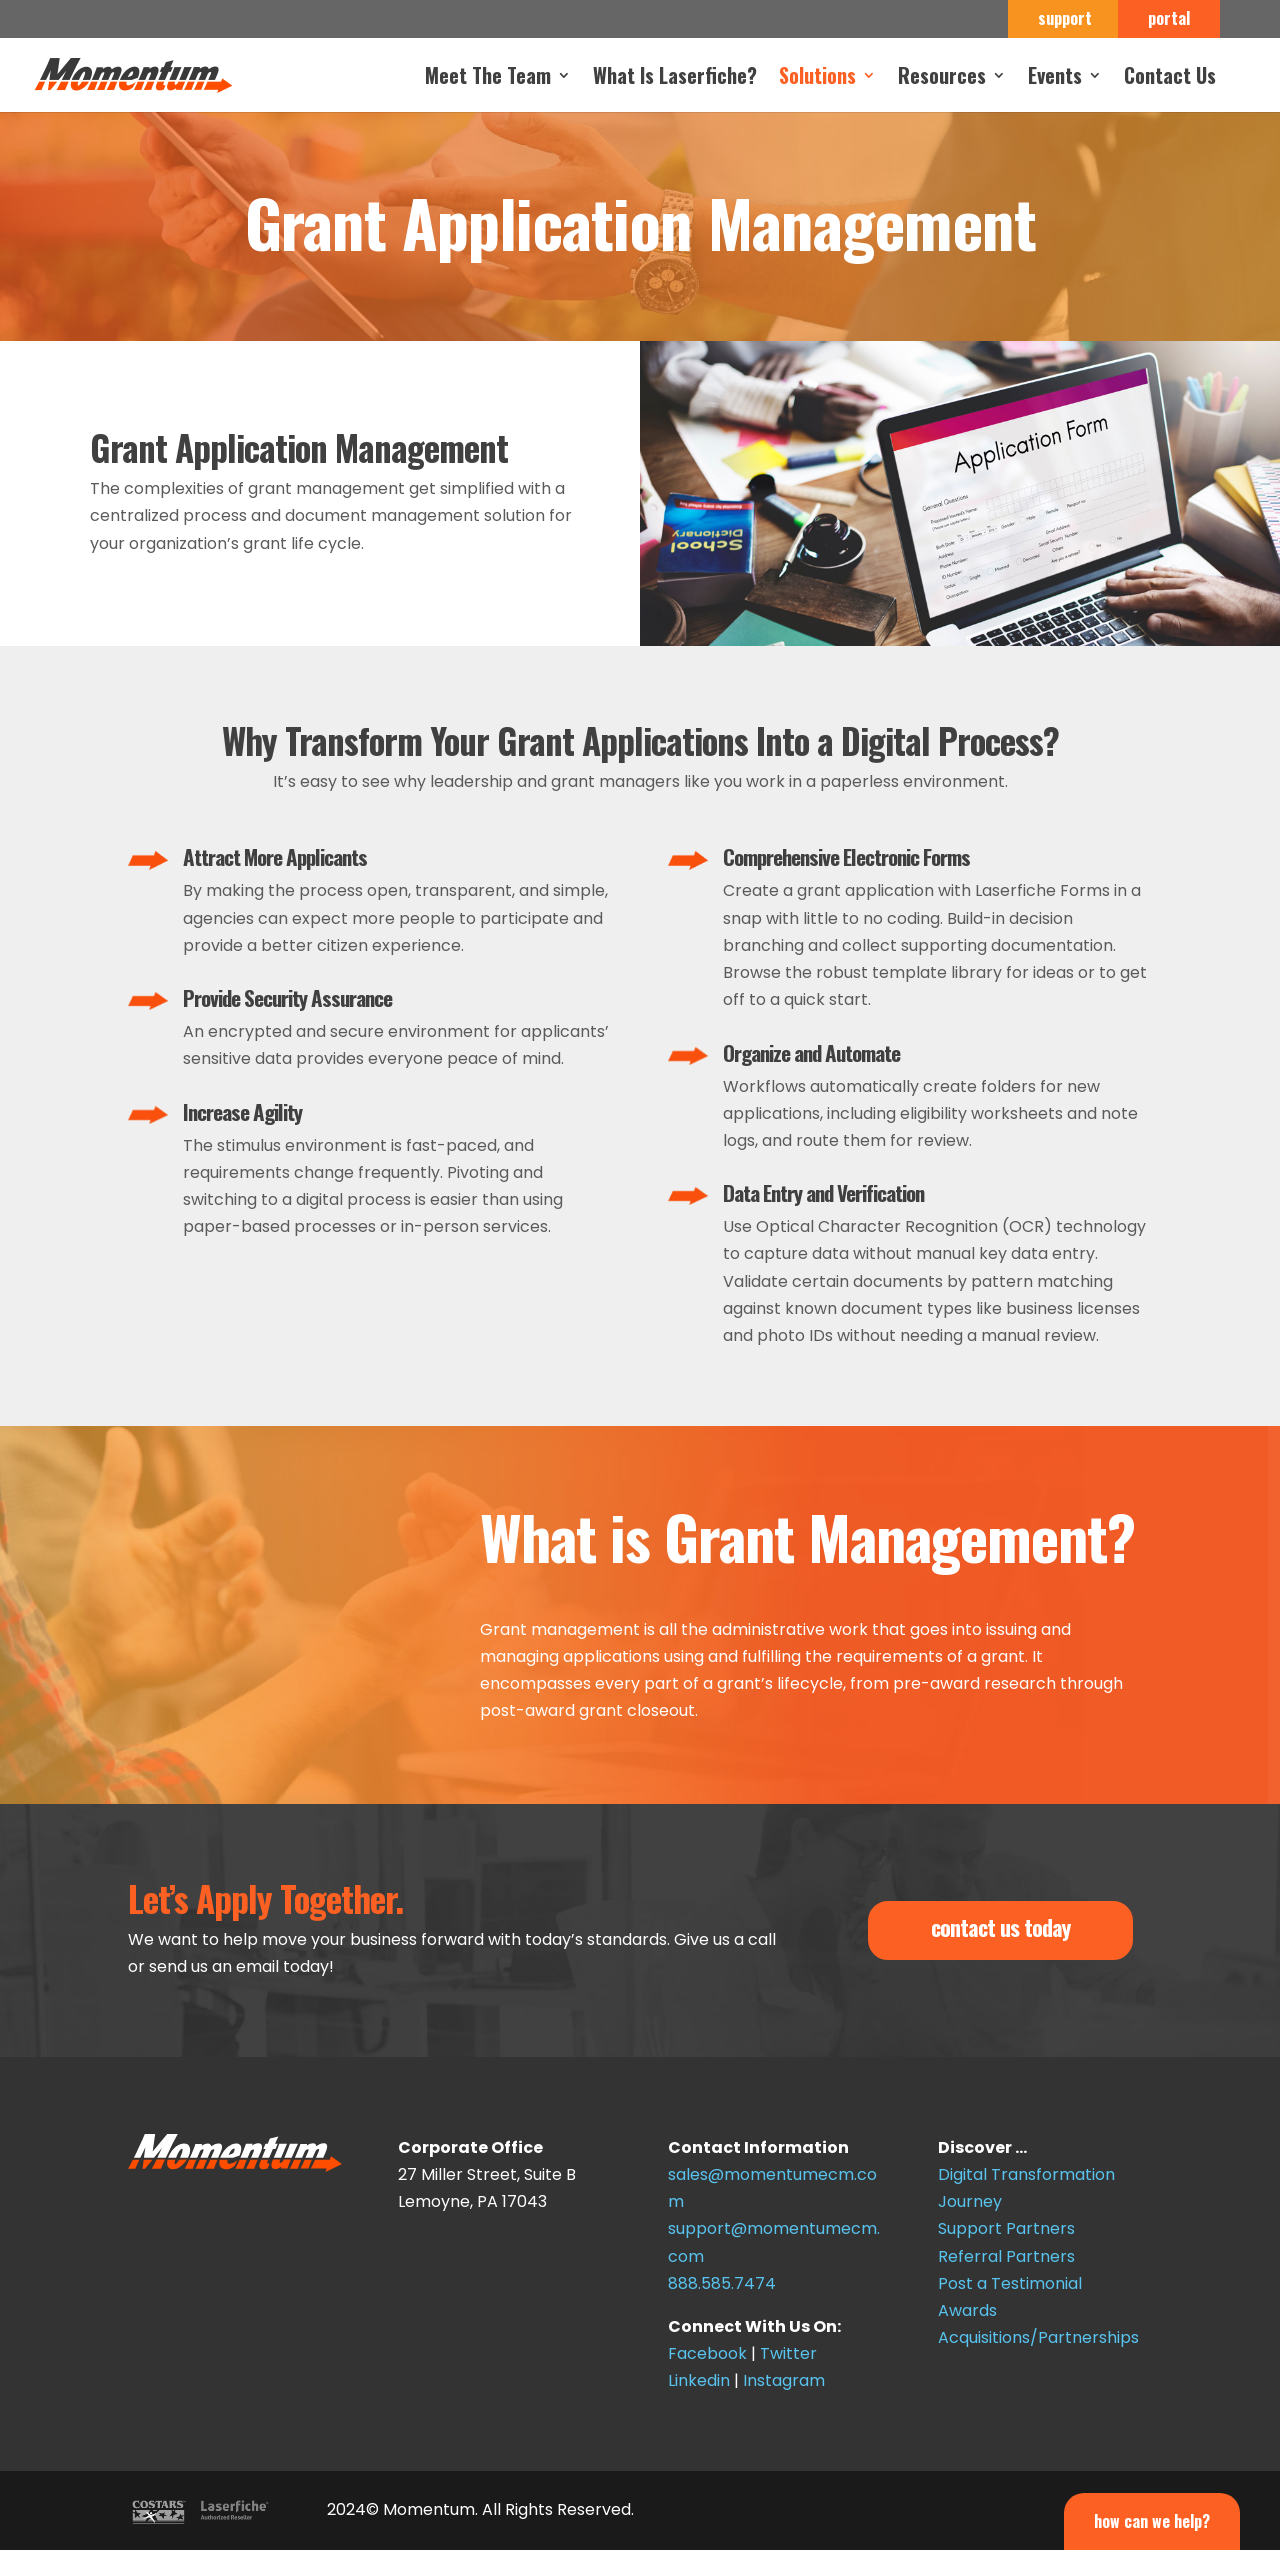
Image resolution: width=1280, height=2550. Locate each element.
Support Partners (1006, 2228)
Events (1055, 79)
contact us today (1000, 1927)
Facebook (707, 2353)
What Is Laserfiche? (675, 79)
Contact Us (1170, 79)
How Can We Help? (1152, 2521)
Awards (967, 2310)
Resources (942, 79)
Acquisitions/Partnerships (1038, 2337)
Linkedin (699, 2380)
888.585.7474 (722, 2283)
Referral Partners (1006, 2256)
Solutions (817, 79)
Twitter (788, 2353)
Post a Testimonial (1010, 2283)
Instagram (784, 2380)
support (1065, 20)
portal (1169, 20)
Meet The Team (488, 79)
